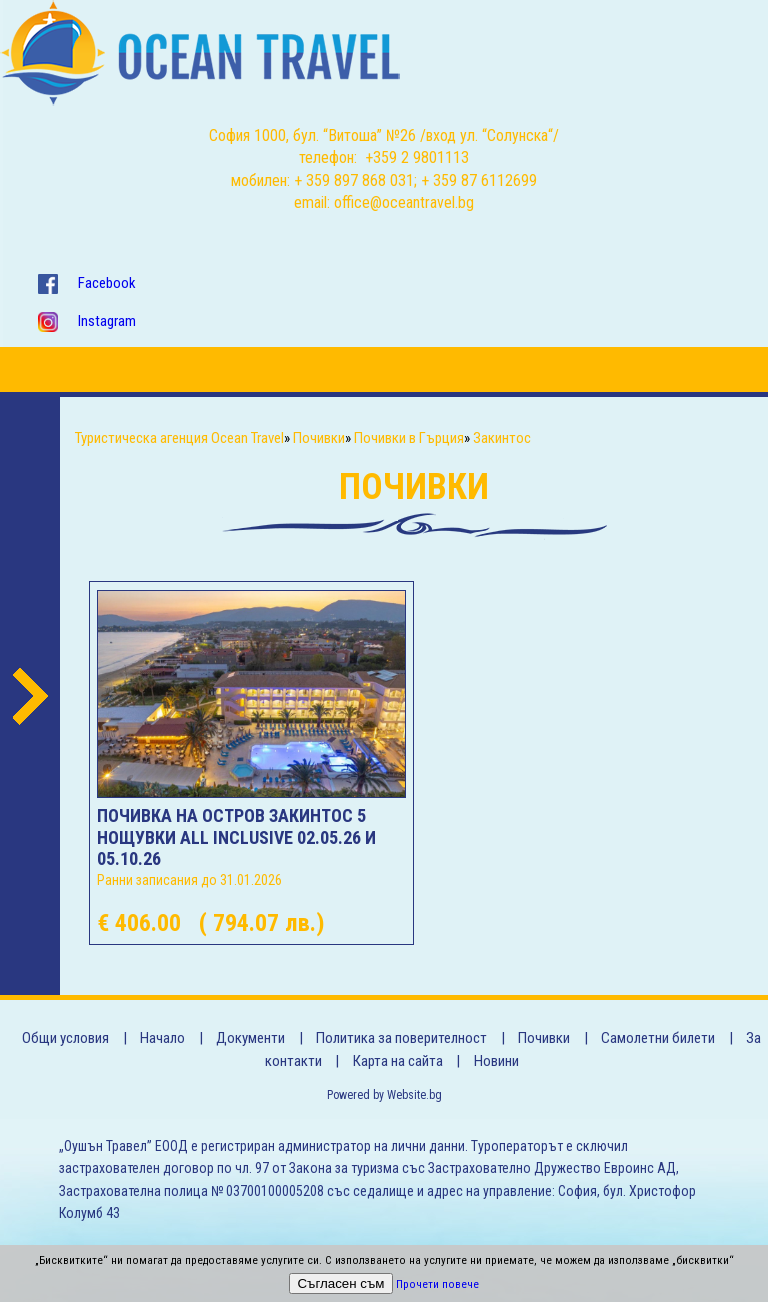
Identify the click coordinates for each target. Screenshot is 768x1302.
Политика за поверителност (401, 1038)
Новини (496, 1061)
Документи (250, 1038)
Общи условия (65, 1038)
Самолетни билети (658, 1038)
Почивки (544, 1038)
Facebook (107, 283)
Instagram (107, 321)
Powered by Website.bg (384, 1095)
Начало (162, 1038)
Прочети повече (437, 1284)
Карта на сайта (398, 1061)
